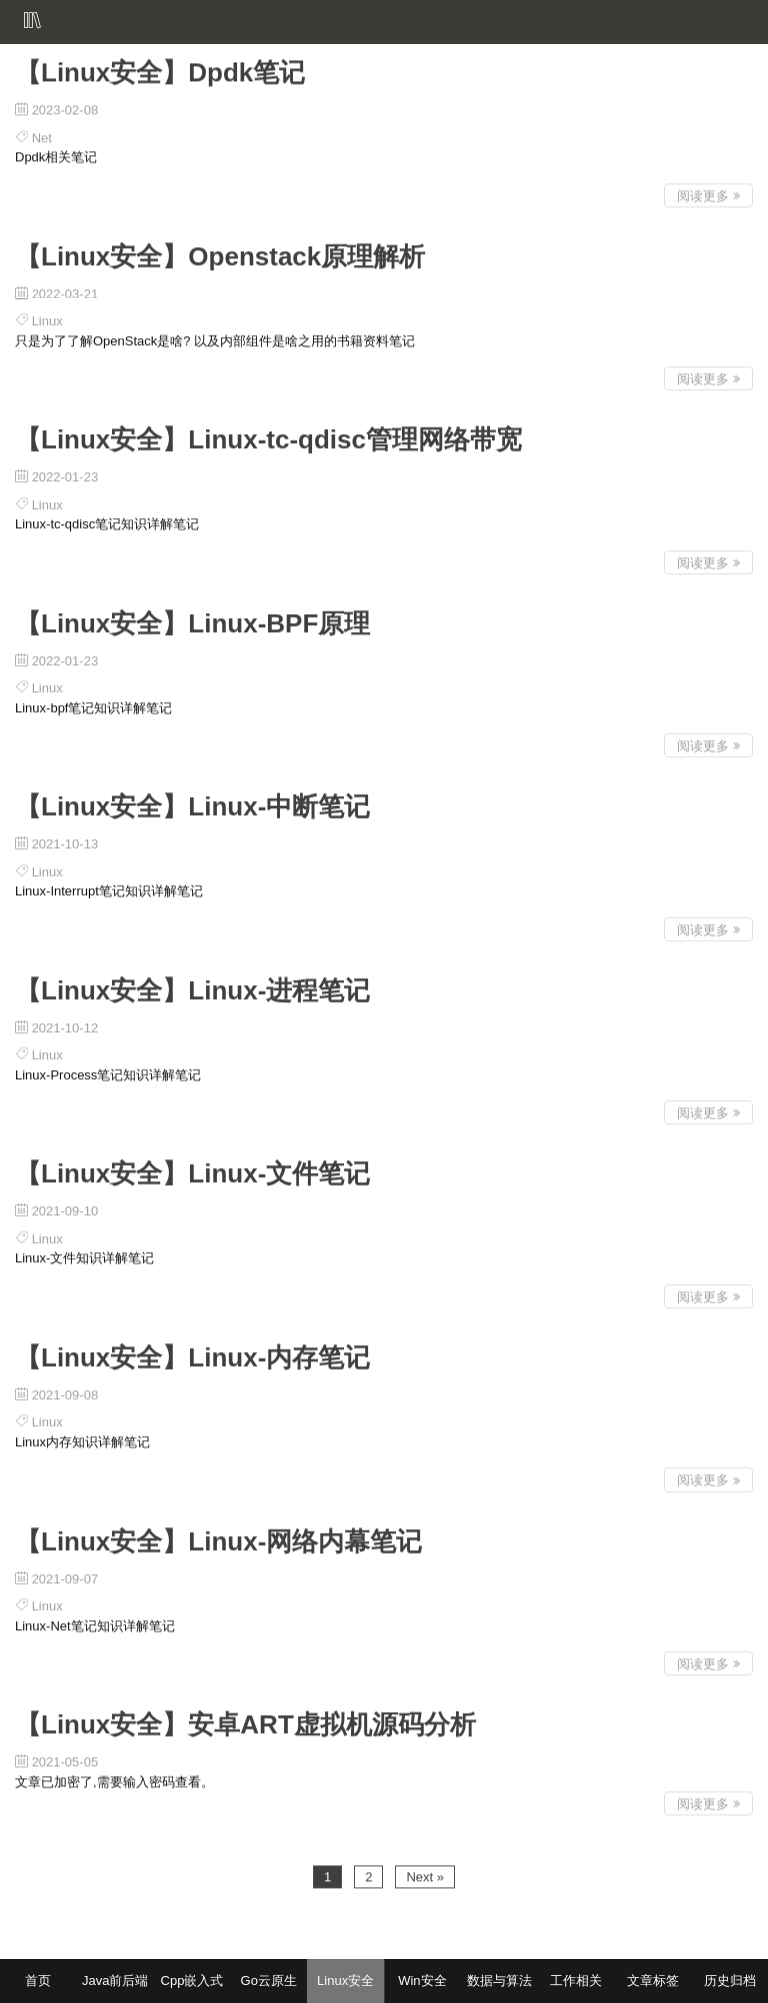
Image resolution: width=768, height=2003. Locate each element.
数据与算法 (499, 1980)
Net (42, 134)
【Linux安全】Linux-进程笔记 (192, 987)
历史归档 (730, 1980)
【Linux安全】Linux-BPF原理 (192, 620)
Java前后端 (115, 1980)
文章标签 (653, 1980)
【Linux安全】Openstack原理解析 (220, 253)
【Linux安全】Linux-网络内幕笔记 (218, 1538)
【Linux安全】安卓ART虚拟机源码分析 (245, 1721)
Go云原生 (269, 1980)
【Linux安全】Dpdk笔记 (160, 69)
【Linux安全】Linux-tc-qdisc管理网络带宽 (268, 436)
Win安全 (422, 1980)
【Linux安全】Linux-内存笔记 (192, 1354)
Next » (425, 1873)
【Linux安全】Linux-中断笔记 (192, 803)
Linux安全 (345, 1980)
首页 (38, 1980)
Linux (47, 317)
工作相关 (576, 1980)
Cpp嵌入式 (192, 1980)
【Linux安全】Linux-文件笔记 (192, 1171)
